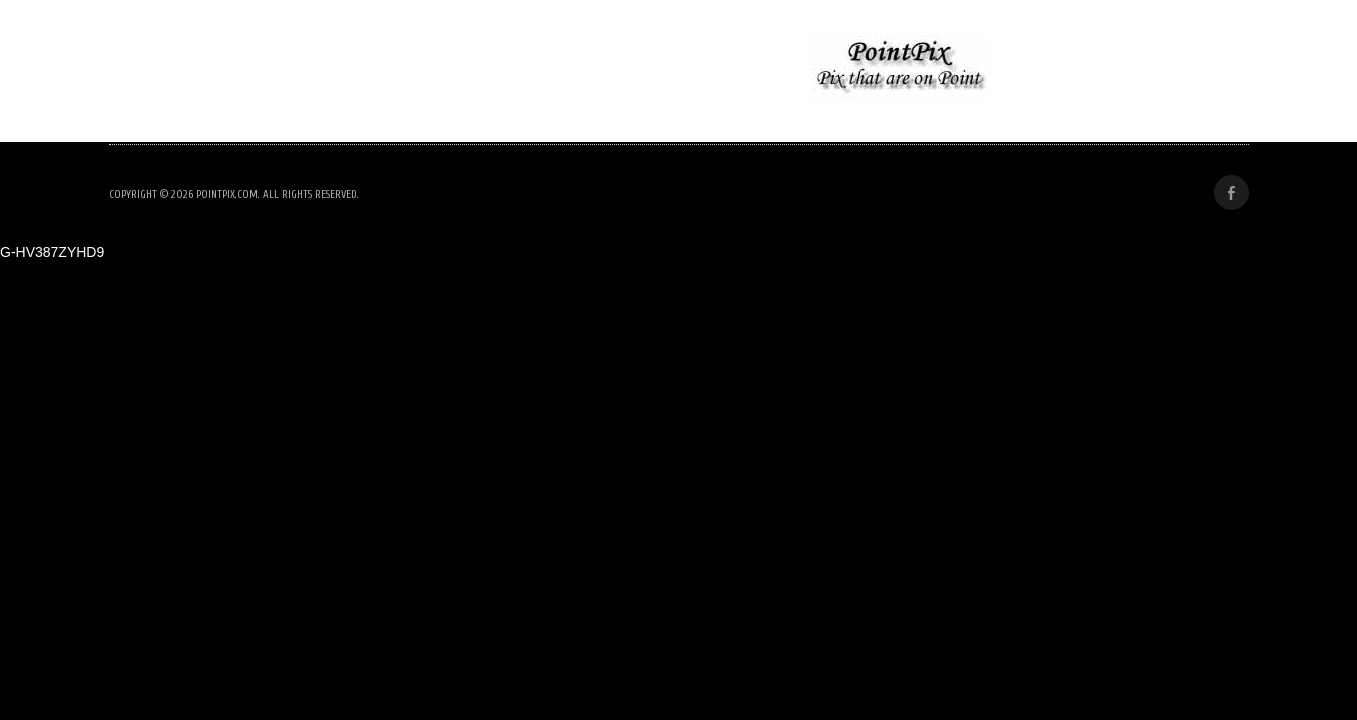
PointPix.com (227, 194)
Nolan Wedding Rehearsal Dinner (272, 69)
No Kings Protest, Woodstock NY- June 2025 (593, 69)
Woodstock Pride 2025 (1121, 69)
